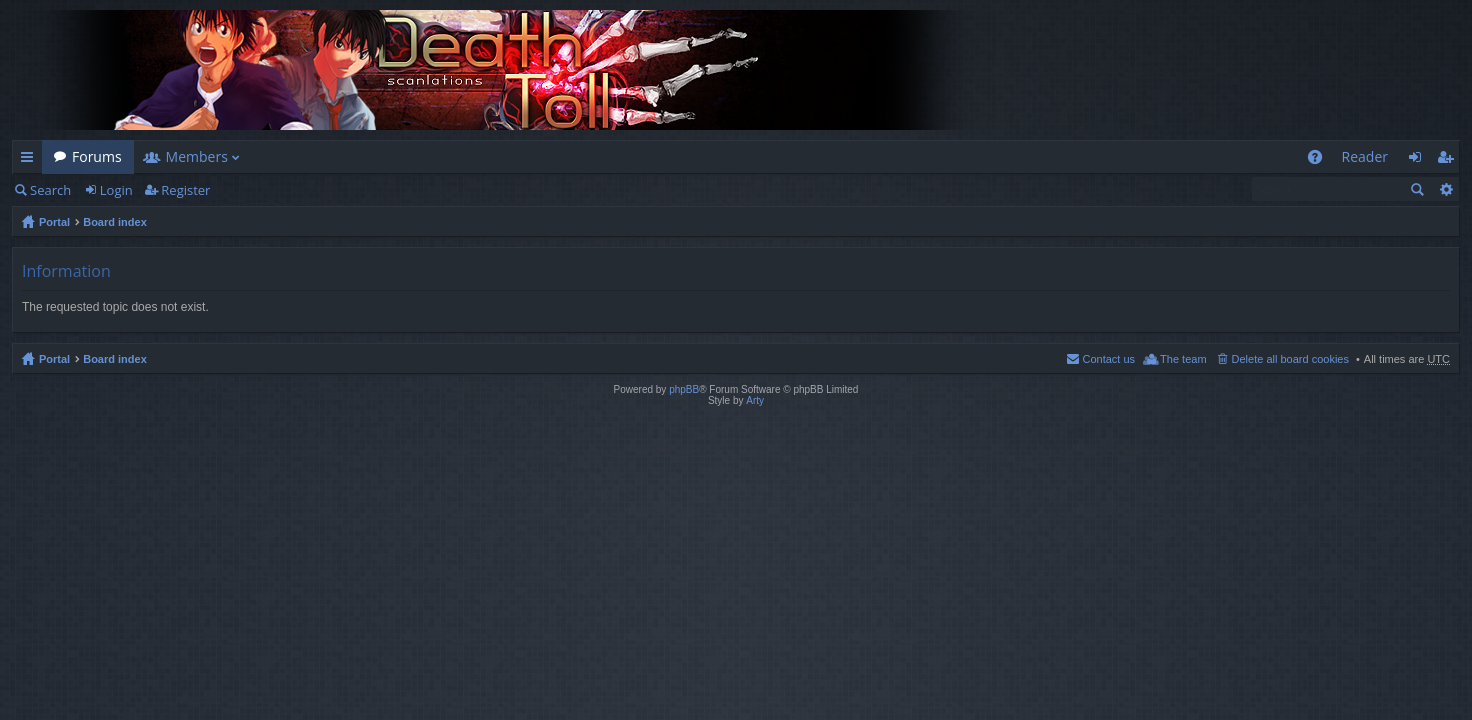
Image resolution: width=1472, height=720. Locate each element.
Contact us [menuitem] (1108, 359)
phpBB (684, 389)
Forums (97, 156)
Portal (54, 222)
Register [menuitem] (1449, 160)
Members (197, 156)
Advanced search (1445, 189)
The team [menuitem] (1183, 359)
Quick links (31, 160)
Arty (755, 400)
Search (50, 190)
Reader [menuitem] (1365, 156)
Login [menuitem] (1420, 160)
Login (116, 190)
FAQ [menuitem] (1320, 160)
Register (185, 190)
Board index (115, 222)
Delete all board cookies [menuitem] (1290, 359)
